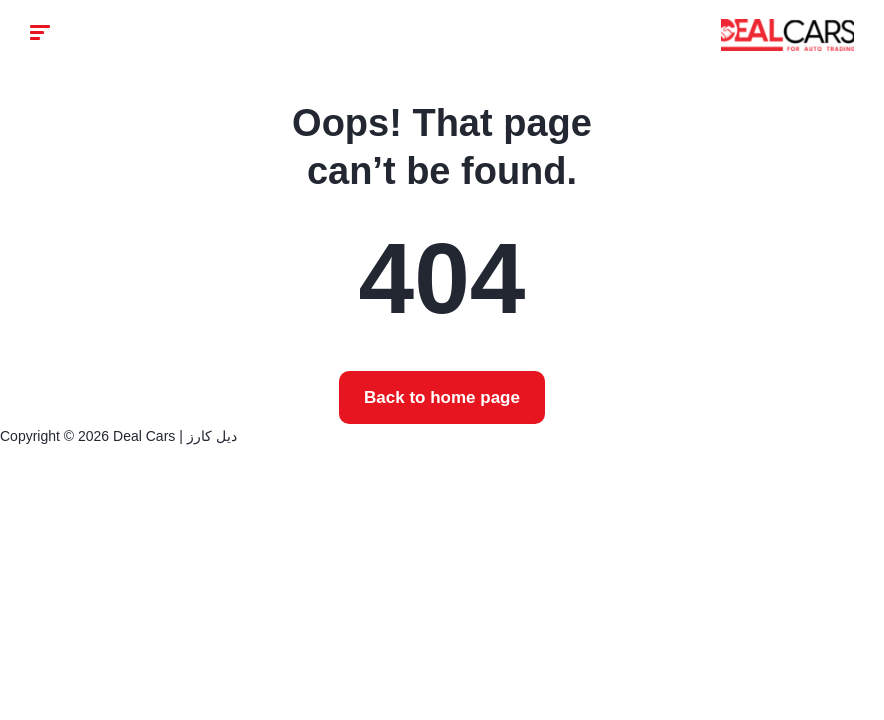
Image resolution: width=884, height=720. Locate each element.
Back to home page (442, 397)
